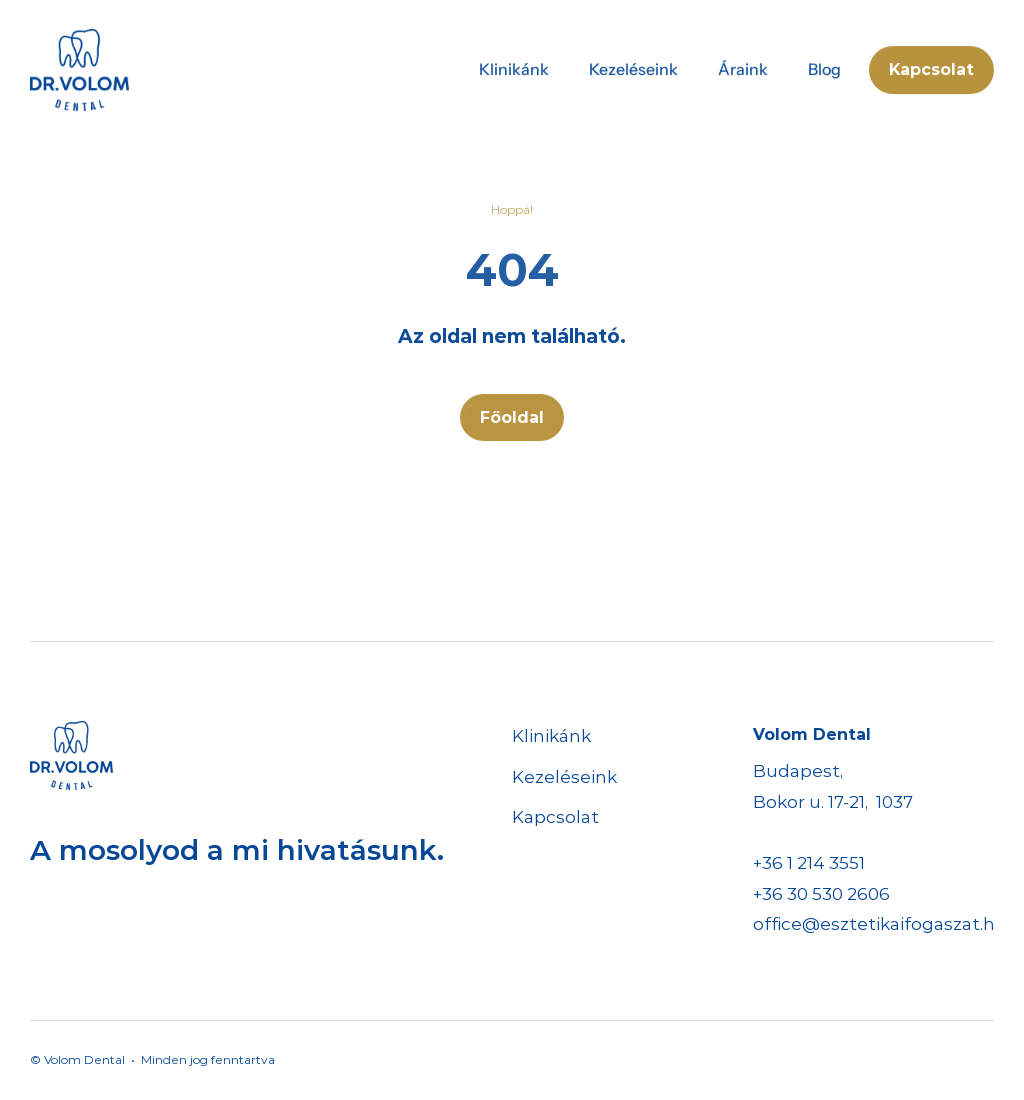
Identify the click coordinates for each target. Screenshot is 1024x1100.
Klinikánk (551, 736)
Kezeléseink (564, 777)
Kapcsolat (555, 817)
